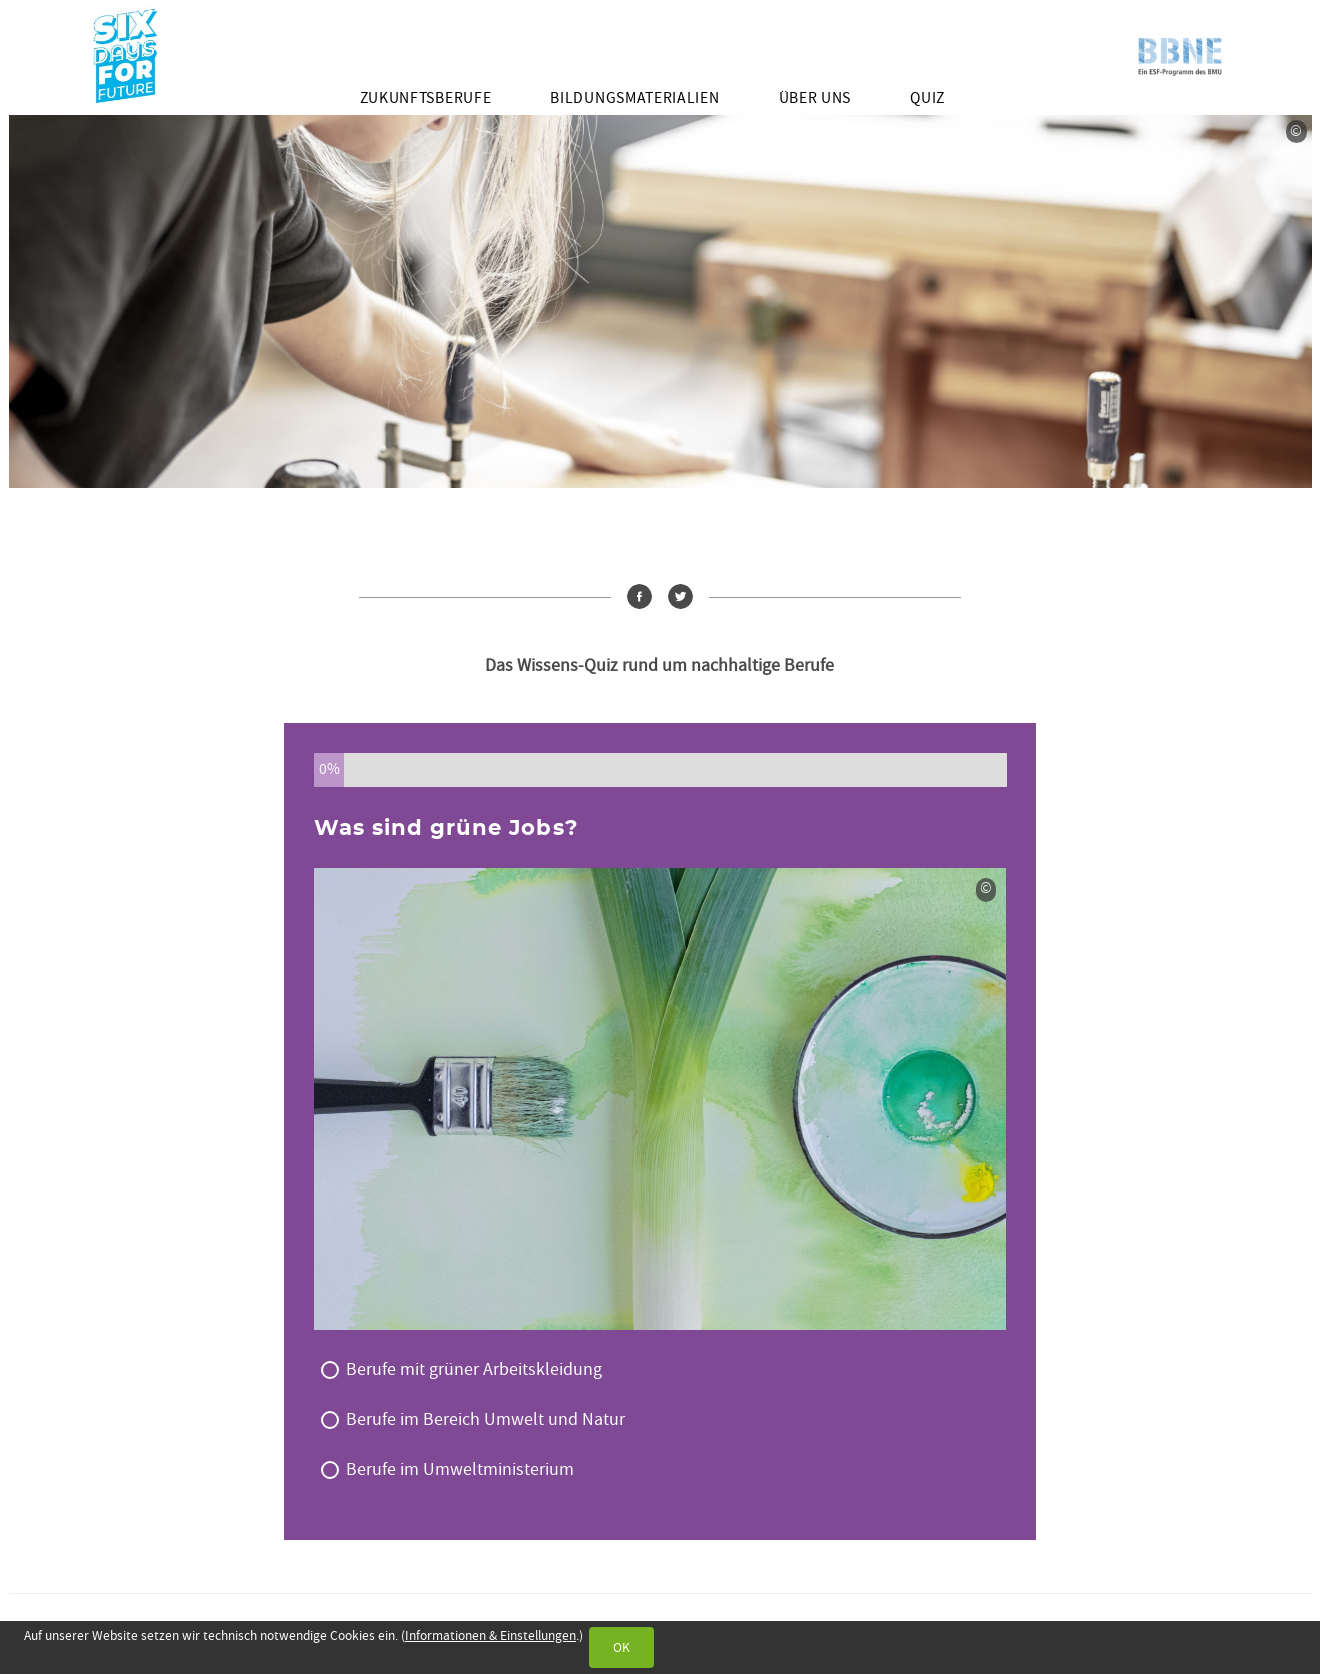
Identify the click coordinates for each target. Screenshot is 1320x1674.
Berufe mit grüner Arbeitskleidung (474, 1369)
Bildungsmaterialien (634, 98)
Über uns (815, 98)
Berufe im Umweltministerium (460, 1469)
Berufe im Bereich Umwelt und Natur (485, 1419)
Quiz (927, 98)
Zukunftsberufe (426, 98)
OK (621, 1647)
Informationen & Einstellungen (490, 1635)
